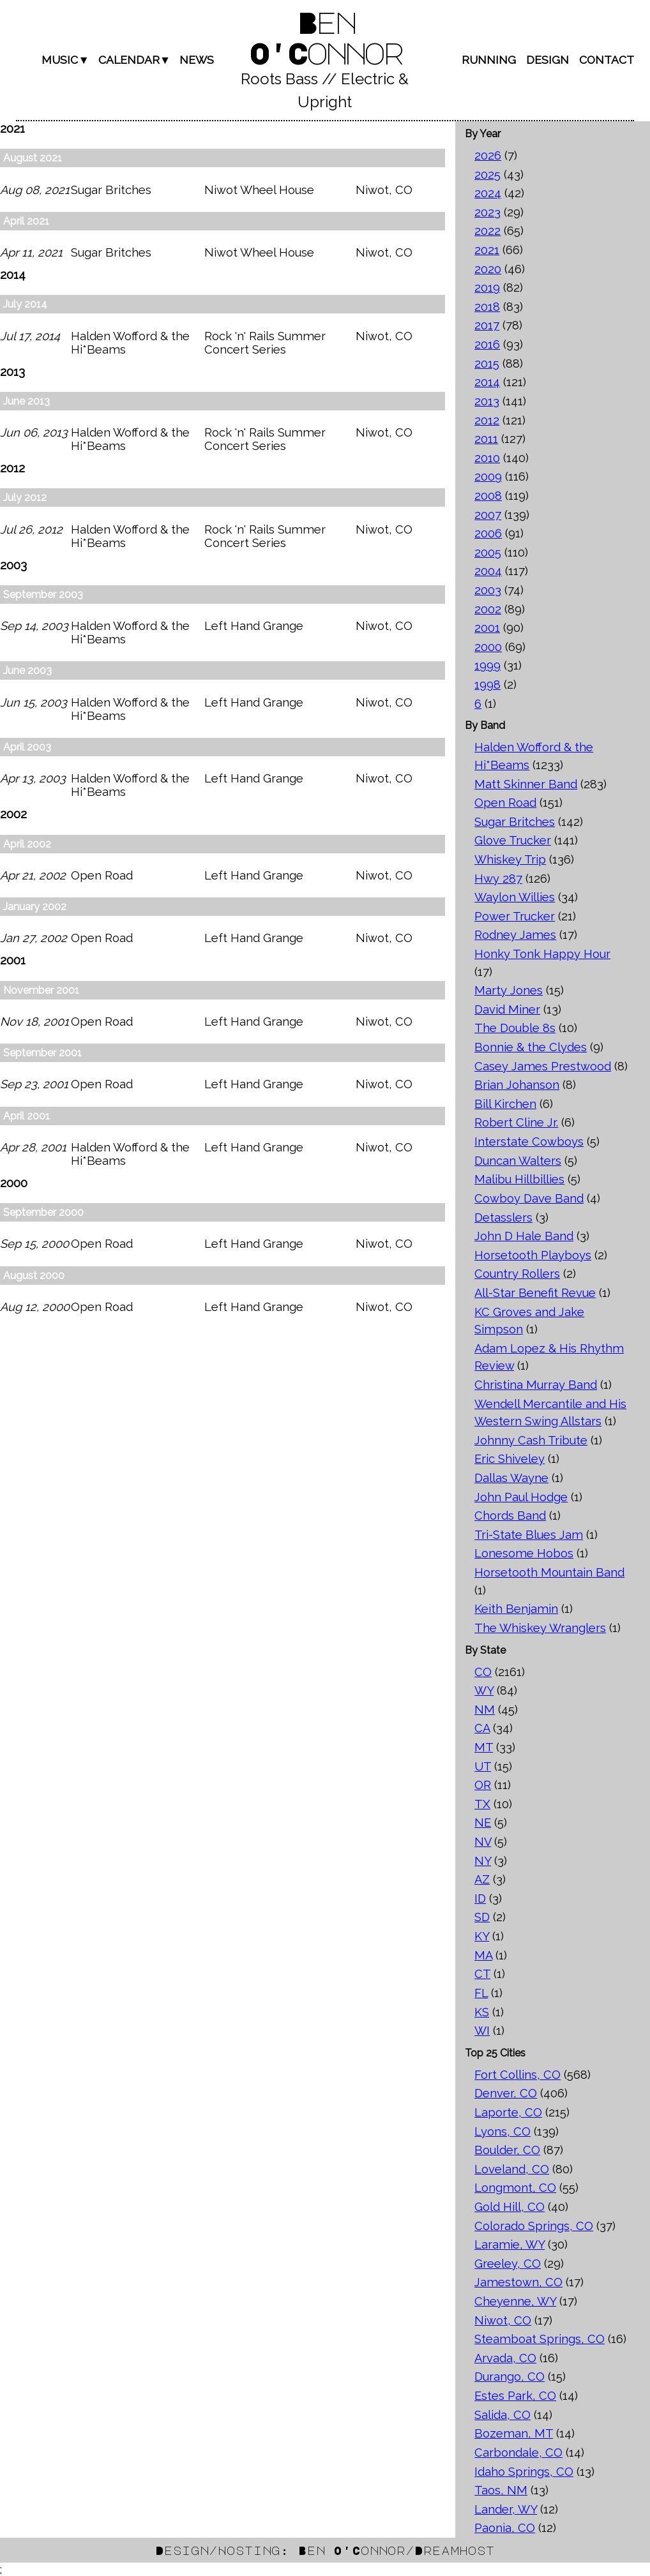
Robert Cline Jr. (516, 1122)
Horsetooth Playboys (532, 1255)
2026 (487, 155)
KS (481, 2012)
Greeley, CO (507, 2263)
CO (483, 1672)
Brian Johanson (516, 1084)
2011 (486, 439)
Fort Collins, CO (517, 2074)
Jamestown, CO (518, 2282)
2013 (486, 401)
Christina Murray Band (535, 1384)
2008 (488, 495)
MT (483, 1747)
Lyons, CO (502, 2131)
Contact (606, 59)
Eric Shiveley (509, 1458)
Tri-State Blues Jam (528, 1534)
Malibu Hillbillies (519, 1179)
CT (482, 1974)
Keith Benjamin (516, 1608)
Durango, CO (509, 2376)
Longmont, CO (515, 2187)
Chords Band (510, 1515)
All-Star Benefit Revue (535, 1292)
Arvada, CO (505, 2358)
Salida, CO (502, 2415)
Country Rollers (517, 1273)
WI (482, 2030)
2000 (488, 647)
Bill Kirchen (505, 1104)
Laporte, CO (508, 2112)
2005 (487, 552)
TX (482, 1804)
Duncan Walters (517, 1160)
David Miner (507, 1009)
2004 (488, 571)
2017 (486, 325)
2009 (488, 476)
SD (482, 1917)
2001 (487, 627)
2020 (487, 269)
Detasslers (503, 1217)
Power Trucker (514, 916)
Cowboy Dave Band (529, 1198)
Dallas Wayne (511, 1478)
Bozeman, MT (513, 2433)
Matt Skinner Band (525, 784)
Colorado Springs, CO (533, 2226)
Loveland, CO (511, 2169)
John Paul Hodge (521, 1497)
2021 (486, 250)
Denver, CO (505, 2093)
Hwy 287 (498, 878)
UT (482, 1766)
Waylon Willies (514, 897)
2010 (487, 458)
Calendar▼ (134, 59)
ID (480, 1898)
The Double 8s (515, 1028)
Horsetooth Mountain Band (549, 1572)
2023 (487, 212)
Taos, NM (500, 2490)
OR (482, 1785)
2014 (487, 382)
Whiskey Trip (510, 859)
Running (489, 59)
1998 (487, 684)
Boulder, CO (507, 2150)
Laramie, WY (509, 2244)
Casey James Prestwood (542, 1066)
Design (547, 59)
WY (484, 1690)
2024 (487, 193)
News (196, 59)
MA (483, 1955)
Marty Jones (508, 990)
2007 (487, 514)
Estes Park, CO (515, 2395)
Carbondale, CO (518, 2452)
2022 (487, 230)
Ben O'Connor (325, 37)
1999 (487, 665)
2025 (487, 174)
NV (482, 1841)
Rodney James (515, 934)
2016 (487, 344)
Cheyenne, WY (515, 2301)
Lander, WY (505, 2509)
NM (484, 1709)
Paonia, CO (504, 2528)
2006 (488, 533)
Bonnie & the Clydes (530, 1047)
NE (482, 1822)
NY (482, 1861)
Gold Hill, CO (509, 2206)
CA (482, 1728)
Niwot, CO (502, 2320)
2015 (486, 363)
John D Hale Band (523, 1236)
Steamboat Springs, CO (539, 2339)
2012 (486, 420)
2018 (487, 306)
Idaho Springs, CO (523, 2471)
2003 (487, 590)
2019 (487, 287)
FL (481, 1993)
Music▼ (65, 59)
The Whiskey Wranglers (540, 1628)
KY (481, 1936)
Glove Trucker (512, 840)
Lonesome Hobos (523, 1553)
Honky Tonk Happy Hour (542, 954)
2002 (487, 609)
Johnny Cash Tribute (530, 1440)
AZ (482, 1879)
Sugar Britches (514, 821)
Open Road (505, 802)
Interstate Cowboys (529, 1141)
